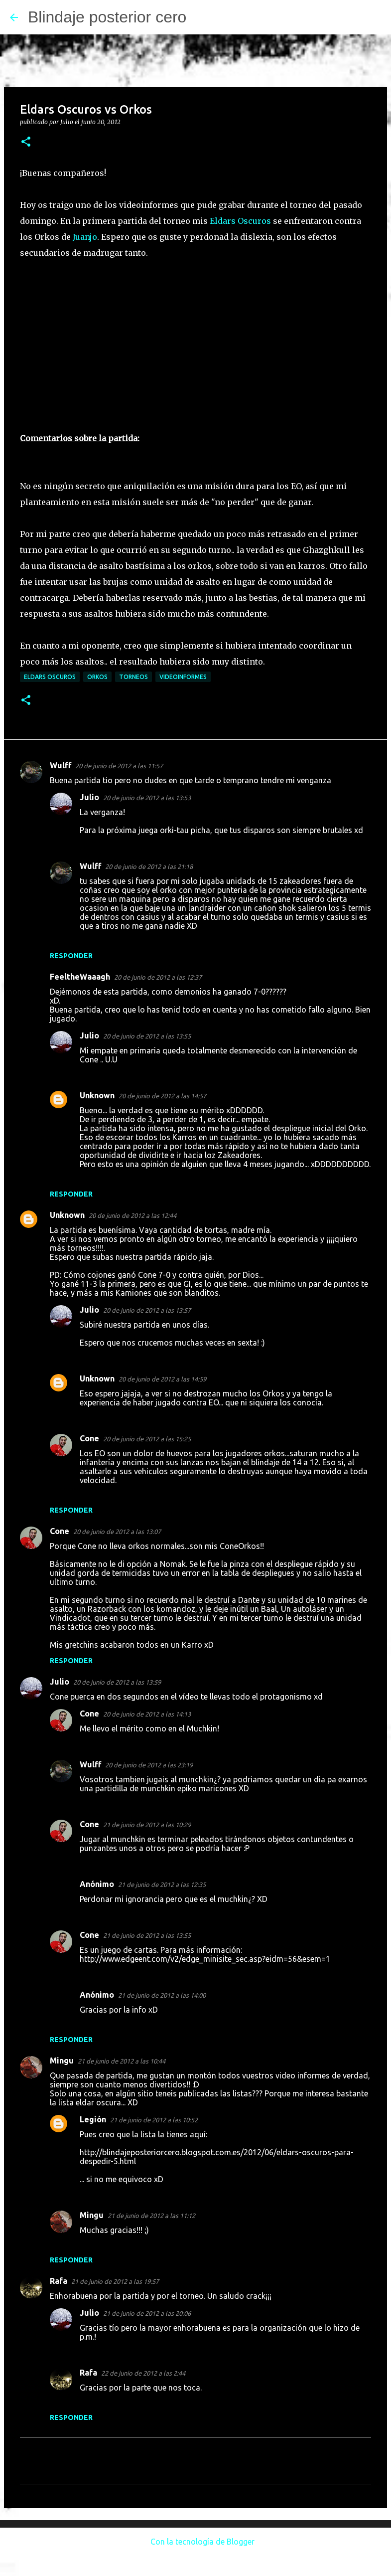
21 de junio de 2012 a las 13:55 (147, 1935)
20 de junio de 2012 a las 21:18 (149, 866)
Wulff (60, 765)
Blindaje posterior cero (107, 17)
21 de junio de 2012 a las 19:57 (115, 2281)
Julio (89, 797)
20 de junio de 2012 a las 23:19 (149, 1764)
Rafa (58, 2280)
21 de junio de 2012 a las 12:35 (162, 1884)
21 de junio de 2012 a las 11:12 (151, 2215)
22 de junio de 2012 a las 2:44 (143, 2373)
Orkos (97, 677)
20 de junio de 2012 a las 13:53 (147, 797)
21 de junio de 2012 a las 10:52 (154, 2119)
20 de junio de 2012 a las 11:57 (119, 765)
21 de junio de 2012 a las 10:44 (121, 2061)
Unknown (97, 1095)
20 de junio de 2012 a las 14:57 (162, 1095)
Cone (89, 1438)
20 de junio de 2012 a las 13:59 (117, 1682)
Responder (71, 956)
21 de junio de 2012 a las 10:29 (147, 1824)
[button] (26, 142)
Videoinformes (183, 677)
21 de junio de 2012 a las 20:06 (147, 2313)
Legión (93, 2119)
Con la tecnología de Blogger (195, 2541)
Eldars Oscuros (240, 221)
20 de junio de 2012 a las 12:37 (158, 977)
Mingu (62, 2060)
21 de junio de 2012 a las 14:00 (162, 1995)
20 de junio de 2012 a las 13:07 (117, 1531)
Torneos (133, 677)
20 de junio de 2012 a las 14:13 (147, 1714)
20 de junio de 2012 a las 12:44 (132, 1215)
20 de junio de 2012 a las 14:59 (162, 1378)
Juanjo (85, 237)
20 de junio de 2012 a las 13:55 (147, 1035)
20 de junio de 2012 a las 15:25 (147, 1438)
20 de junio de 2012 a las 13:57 (147, 1310)
